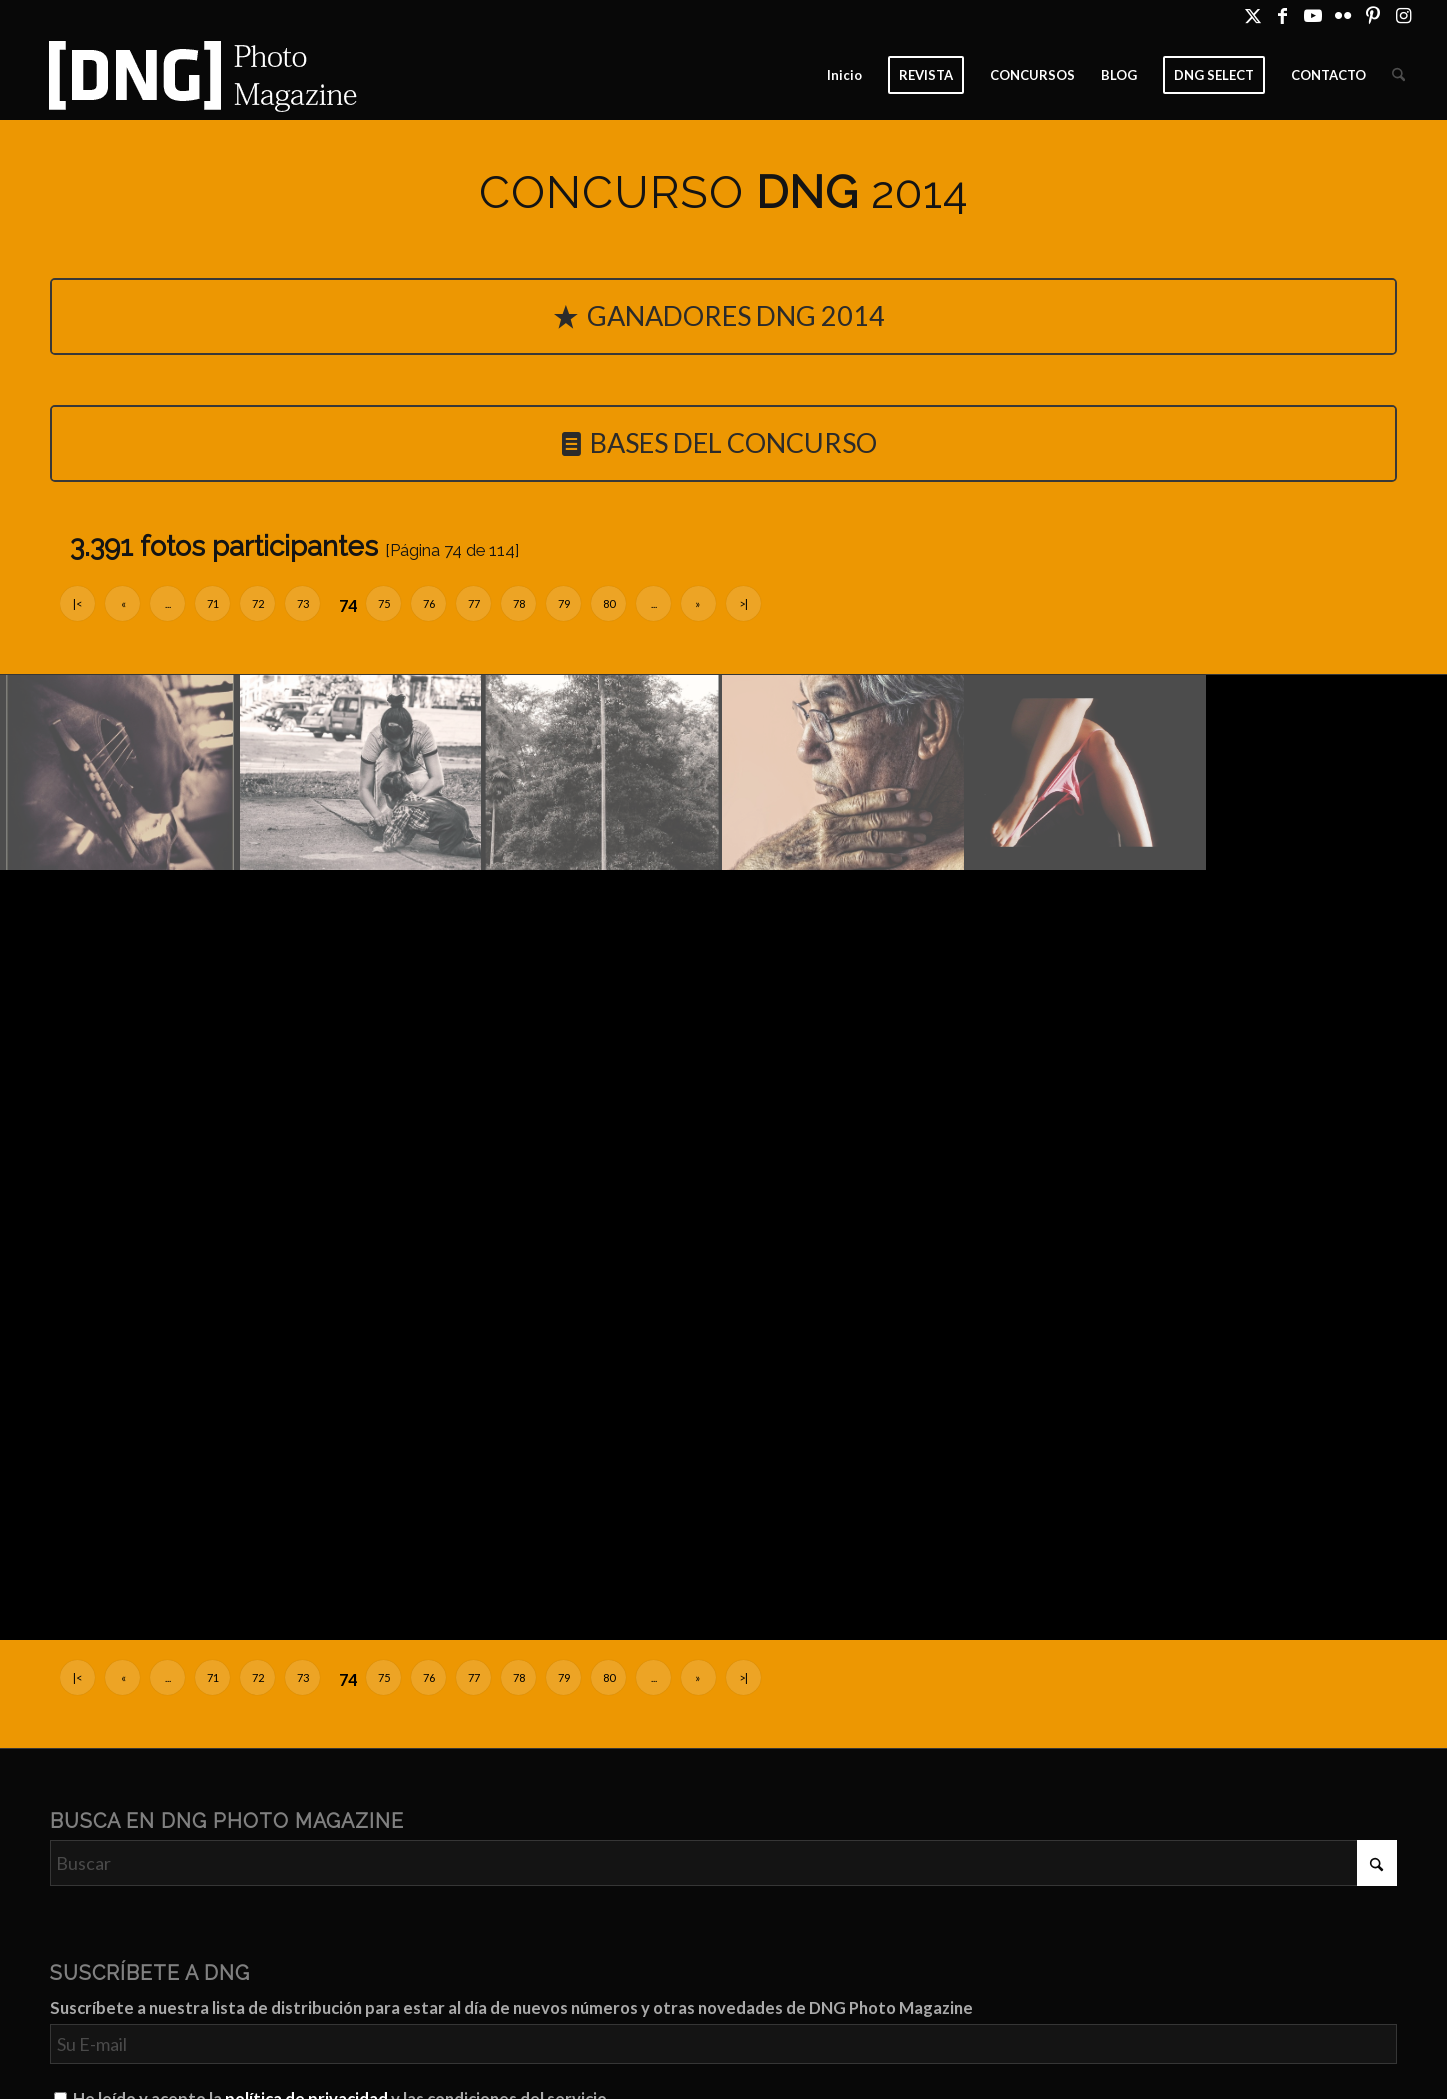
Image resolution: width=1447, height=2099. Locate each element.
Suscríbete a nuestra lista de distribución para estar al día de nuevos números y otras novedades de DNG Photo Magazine (511, 2008)
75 (384, 603)
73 (303, 603)
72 (258, 603)
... (168, 603)
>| (743, 603)
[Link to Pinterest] (1372, 15)
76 (429, 603)
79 (564, 603)
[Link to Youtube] (1312, 15)
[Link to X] (1252, 15)
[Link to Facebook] (1282, 15)
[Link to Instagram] (1403, 15)
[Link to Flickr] (1342, 15)
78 (519, 603)
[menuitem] (844, 75)
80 (609, 603)
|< (77, 603)
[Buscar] (1398, 75)
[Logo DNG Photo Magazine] (199, 75)
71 (213, 603)
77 (474, 603)
